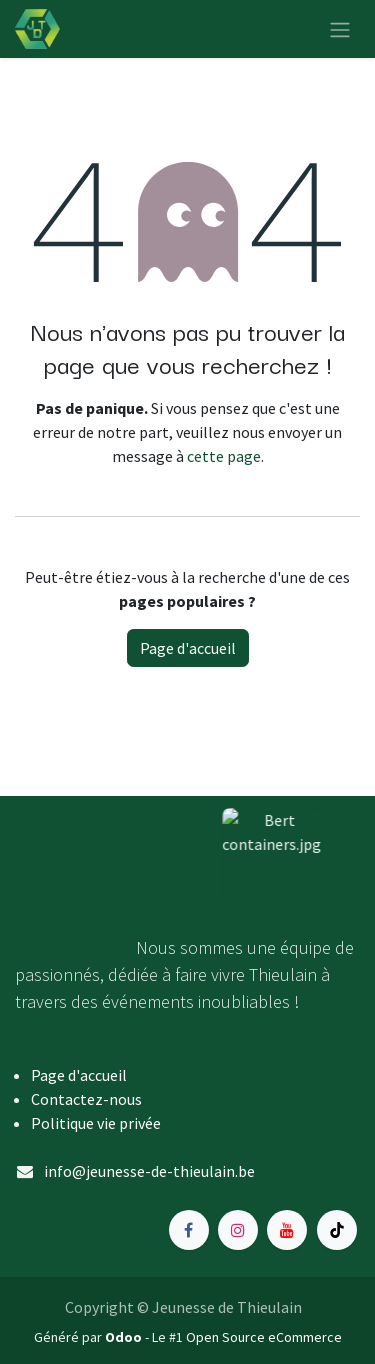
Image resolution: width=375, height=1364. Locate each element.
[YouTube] (287, 1230)
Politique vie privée (96, 1123)
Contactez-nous (86, 1099)
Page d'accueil (188, 648)
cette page (224, 456)
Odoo (125, 1337)
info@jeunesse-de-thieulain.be (149, 1171)
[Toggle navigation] (340, 29)
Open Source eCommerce (264, 1337)
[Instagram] (238, 1230)
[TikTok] (337, 1230)
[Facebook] (189, 1230)
